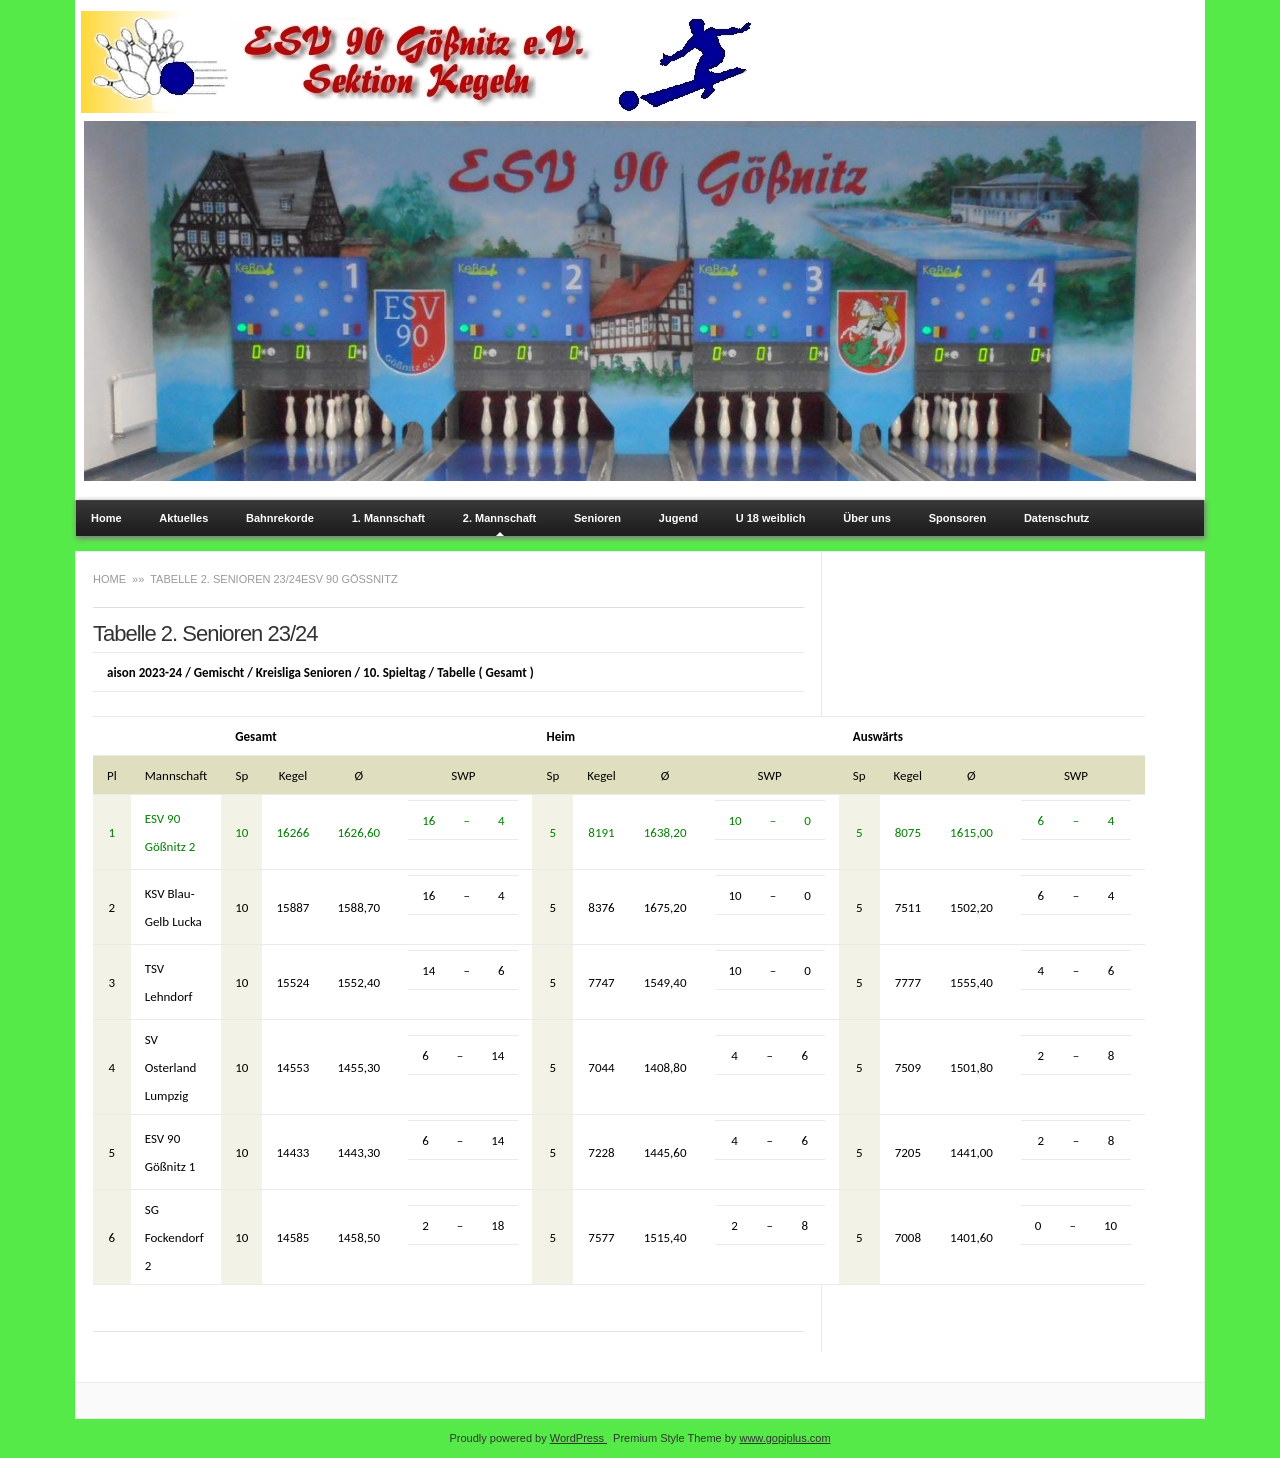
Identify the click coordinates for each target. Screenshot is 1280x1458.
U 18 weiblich (771, 518)
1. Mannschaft (388, 518)
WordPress (578, 1438)
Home (106, 518)
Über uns (867, 518)
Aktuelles (183, 518)
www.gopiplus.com (784, 1438)
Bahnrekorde (280, 518)
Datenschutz (1056, 518)
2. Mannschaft (499, 518)
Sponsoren (957, 518)
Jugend (678, 518)
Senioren (597, 518)
